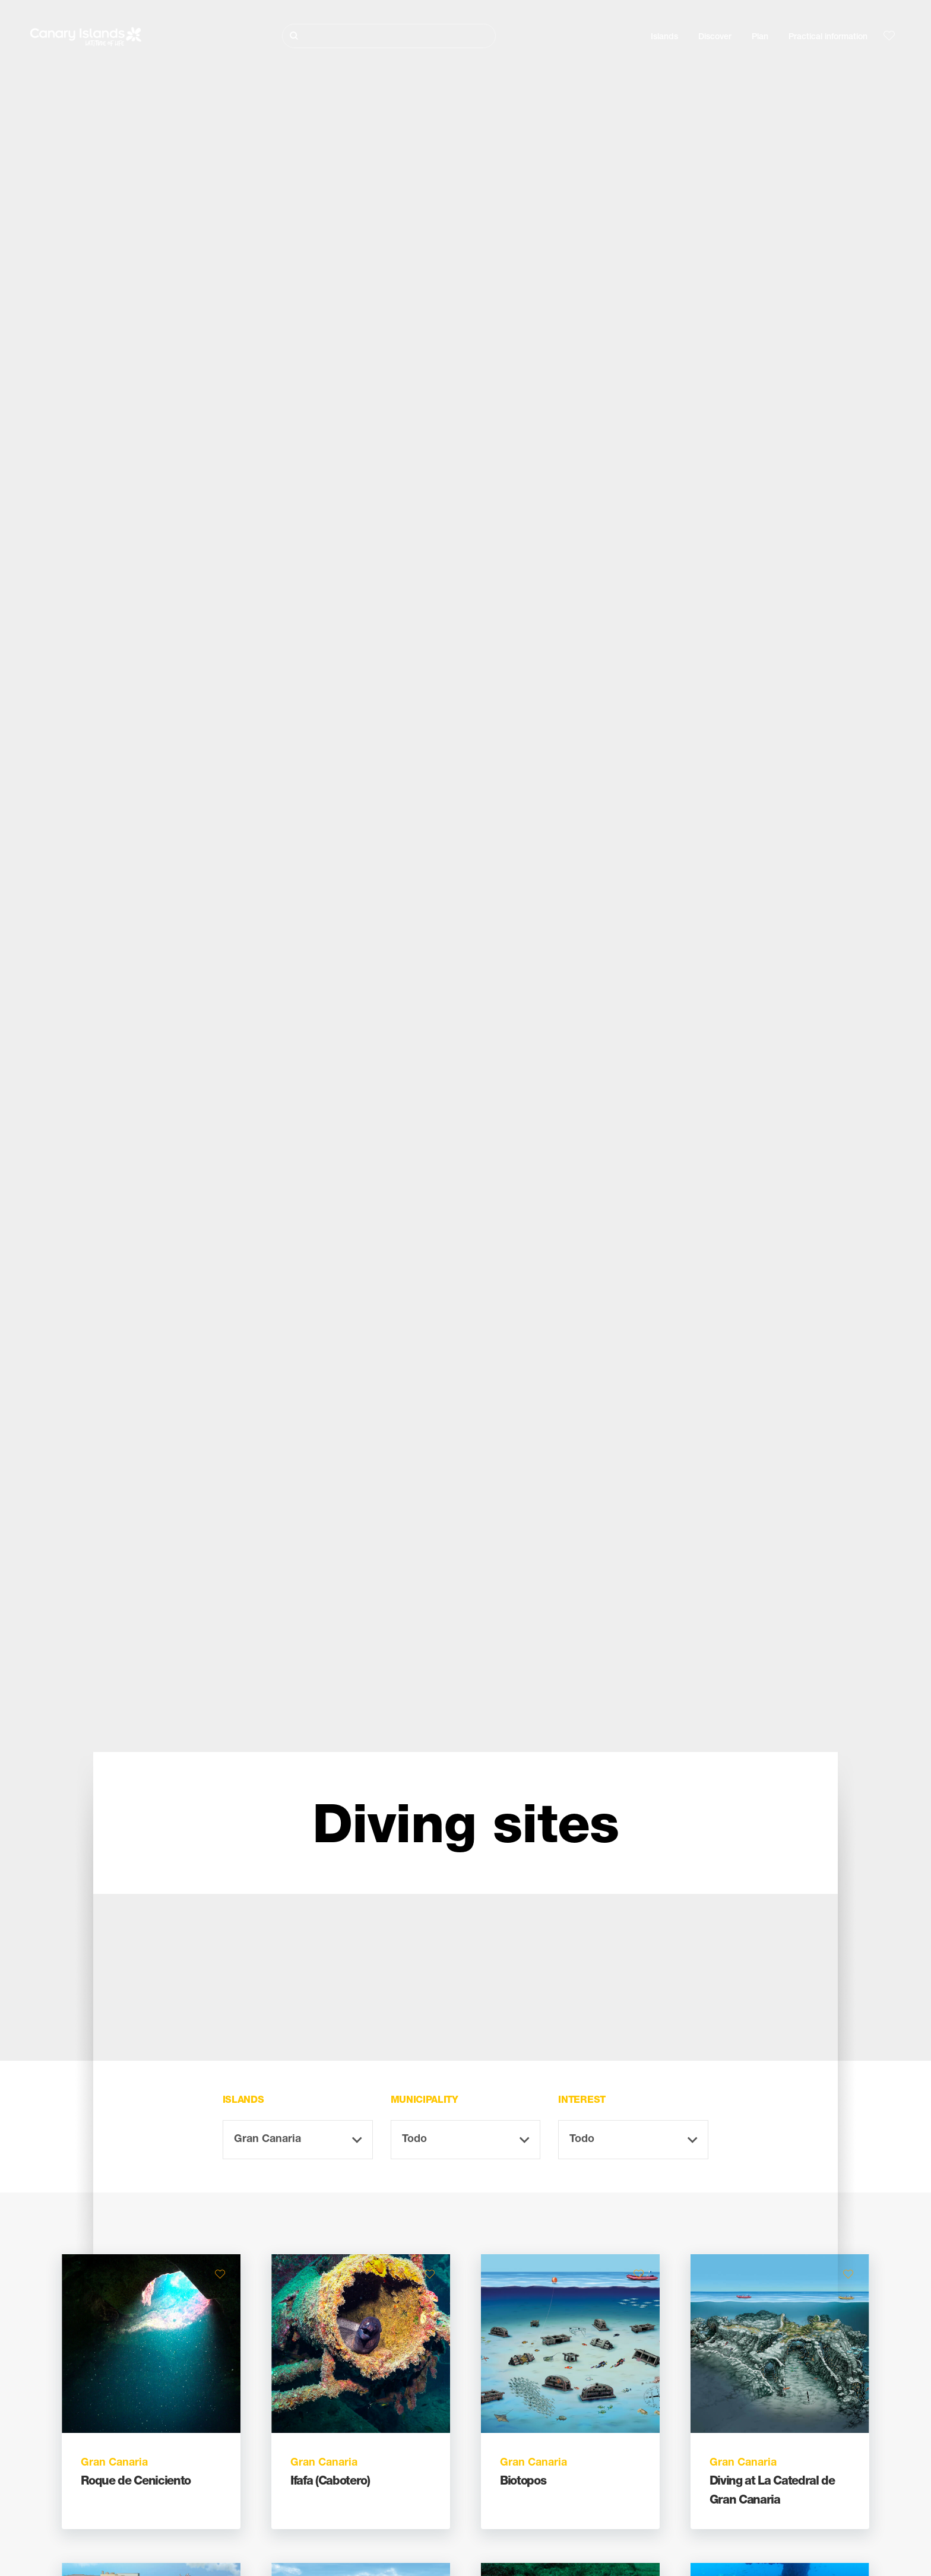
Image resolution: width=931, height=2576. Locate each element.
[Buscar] (389, 36)
